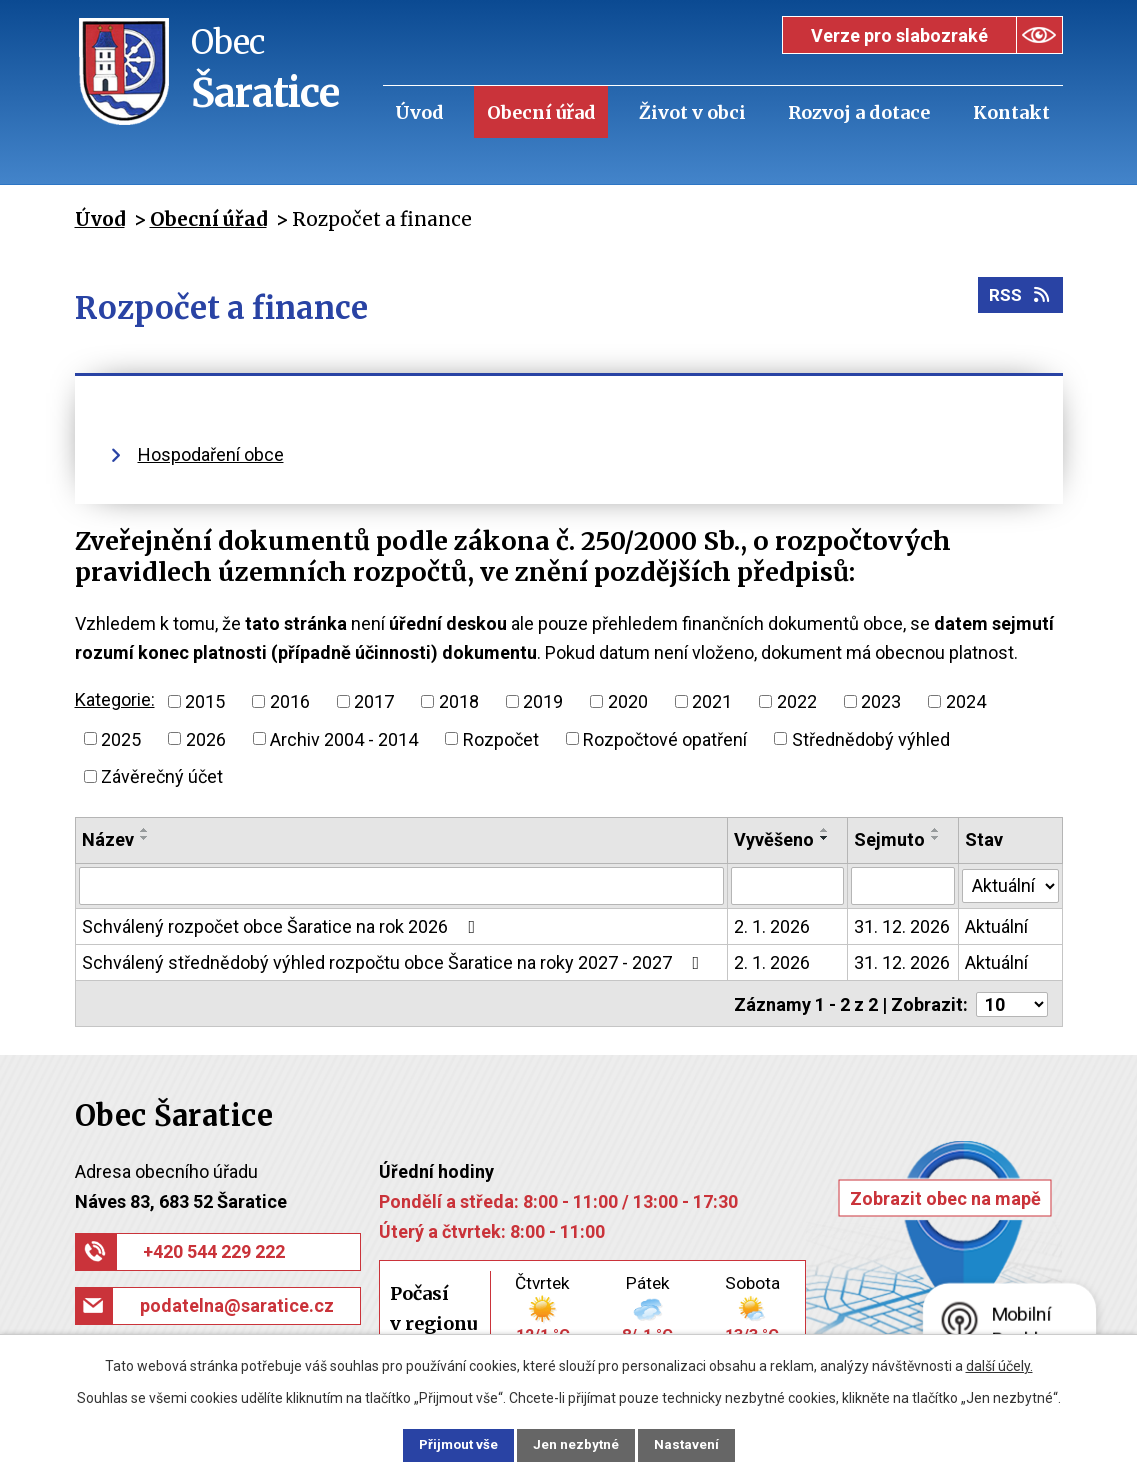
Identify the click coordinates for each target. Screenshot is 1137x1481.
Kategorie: (115, 699)
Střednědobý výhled (871, 738)
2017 (374, 701)
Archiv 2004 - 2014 (344, 738)
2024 (966, 701)
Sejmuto (889, 839)
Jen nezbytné (577, 1444)
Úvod (419, 112)
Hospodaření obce (211, 454)
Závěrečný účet (162, 776)
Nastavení (699, 1444)
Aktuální (996, 926)
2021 (712, 701)
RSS (1018, 299)
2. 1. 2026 (772, 926)
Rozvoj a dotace (859, 112)
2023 (881, 701)
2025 (121, 738)
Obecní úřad (541, 112)
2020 (628, 701)
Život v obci (692, 112)
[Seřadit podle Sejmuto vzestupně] (936, 830)
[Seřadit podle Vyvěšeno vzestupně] (825, 830)
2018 (459, 701)
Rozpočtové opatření (665, 738)
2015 (205, 701)
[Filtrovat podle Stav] (1010, 884)
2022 (797, 701)
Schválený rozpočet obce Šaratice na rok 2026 (283, 926)
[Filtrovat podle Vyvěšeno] (787, 886)
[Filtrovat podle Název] (402, 886)
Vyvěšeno (774, 839)
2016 (290, 701)
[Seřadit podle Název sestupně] (145, 838)
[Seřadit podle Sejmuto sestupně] (936, 838)
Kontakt (1011, 112)
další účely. (999, 1364)
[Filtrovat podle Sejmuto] (903, 886)
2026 (206, 738)
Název (108, 839)
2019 (543, 701)
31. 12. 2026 (902, 926)
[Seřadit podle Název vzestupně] (145, 830)
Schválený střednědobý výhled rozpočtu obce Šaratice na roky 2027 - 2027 (395, 962)
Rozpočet (501, 738)
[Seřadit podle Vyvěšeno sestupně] (825, 838)
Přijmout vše (447, 1444)
